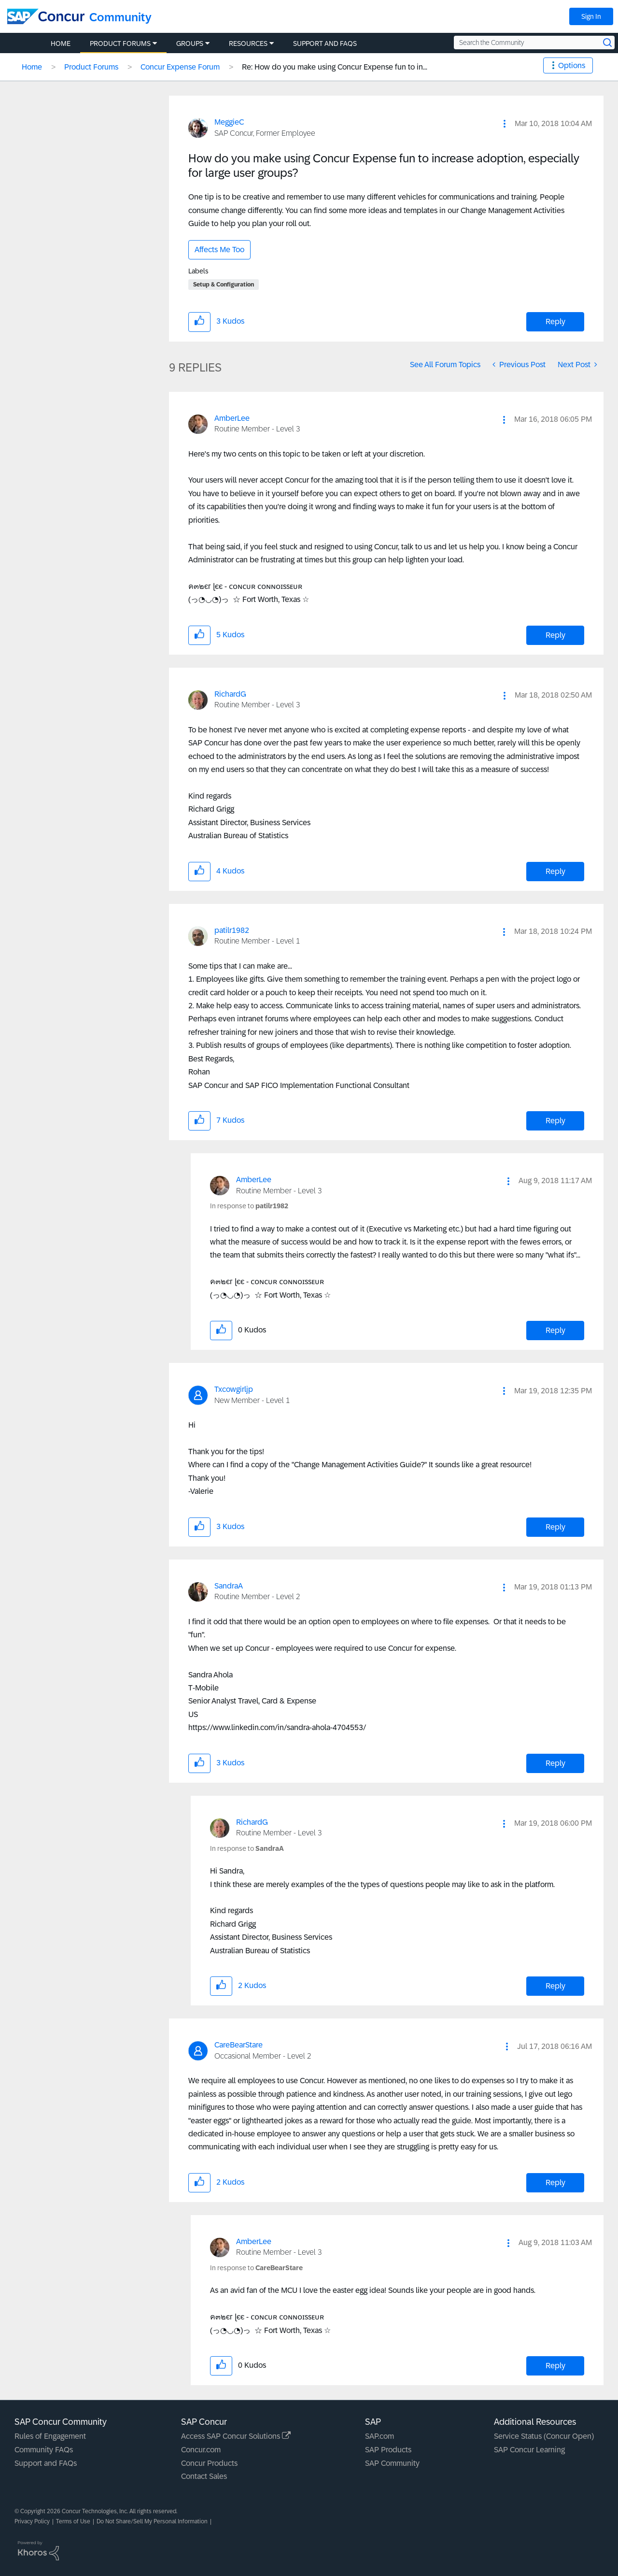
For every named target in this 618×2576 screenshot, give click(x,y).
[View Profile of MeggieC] (229, 122)
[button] (504, 123)
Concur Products (209, 2463)
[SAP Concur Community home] (45, 16)
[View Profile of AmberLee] (232, 418)
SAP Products (388, 2450)
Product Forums (91, 67)
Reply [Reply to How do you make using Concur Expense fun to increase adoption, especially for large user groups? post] (555, 321)
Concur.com (201, 2450)
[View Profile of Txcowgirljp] (233, 1389)
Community (120, 17)
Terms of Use (73, 2521)
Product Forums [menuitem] (120, 43)
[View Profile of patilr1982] (231, 930)
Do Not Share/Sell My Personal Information (152, 2521)
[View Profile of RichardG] (230, 694)
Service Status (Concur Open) (544, 2436)
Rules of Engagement (50, 2436)
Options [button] (571, 65)
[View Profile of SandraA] (228, 1586)
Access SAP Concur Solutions (236, 2436)
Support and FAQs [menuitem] (325, 43)
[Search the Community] (534, 42)
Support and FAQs (45, 2463)
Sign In (591, 16)
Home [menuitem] (60, 43)
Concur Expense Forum (180, 67)
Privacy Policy (32, 2521)
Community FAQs (43, 2450)
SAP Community (392, 2463)
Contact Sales (204, 2476)
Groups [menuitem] (189, 43)
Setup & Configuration (223, 284)
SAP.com (379, 2436)
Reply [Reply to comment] (555, 635)
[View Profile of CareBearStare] (238, 2045)
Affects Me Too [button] (219, 249)
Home (32, 67)
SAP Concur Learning (529, 2450)
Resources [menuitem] (248, 43)
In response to (249, 1206)
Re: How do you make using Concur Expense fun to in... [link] (334, 67)
